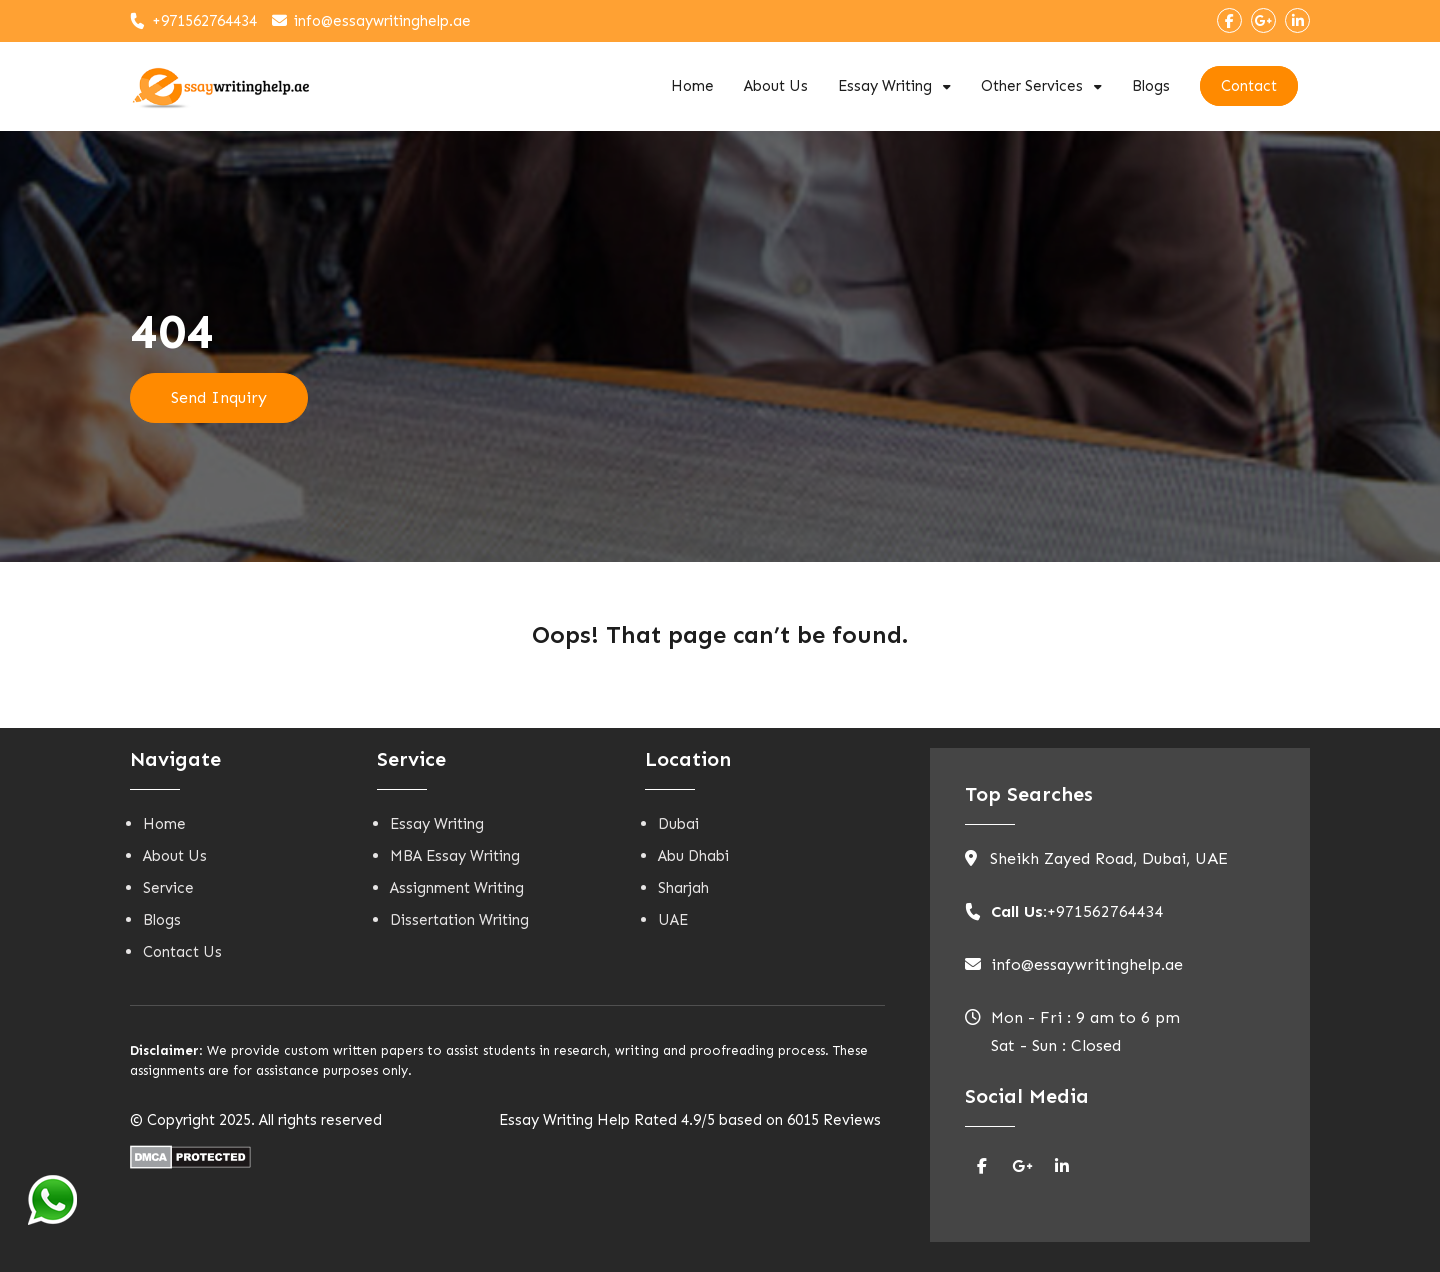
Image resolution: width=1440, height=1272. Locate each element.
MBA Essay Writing (455, 856)
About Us (776, 86)
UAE (673, 920)
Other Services (1032, 86)
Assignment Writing (457, 888)
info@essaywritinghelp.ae (382, 21)
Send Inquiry (219, 397)
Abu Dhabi (693, 856)
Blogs (1151, 86)
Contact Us (182, 952)
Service (168, 888)
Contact (1249, 86)
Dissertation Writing (459, 920)
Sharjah (683, 888)
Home (692, 86)
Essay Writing (885, 86)
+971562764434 (204, 21)
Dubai (678, 824)
